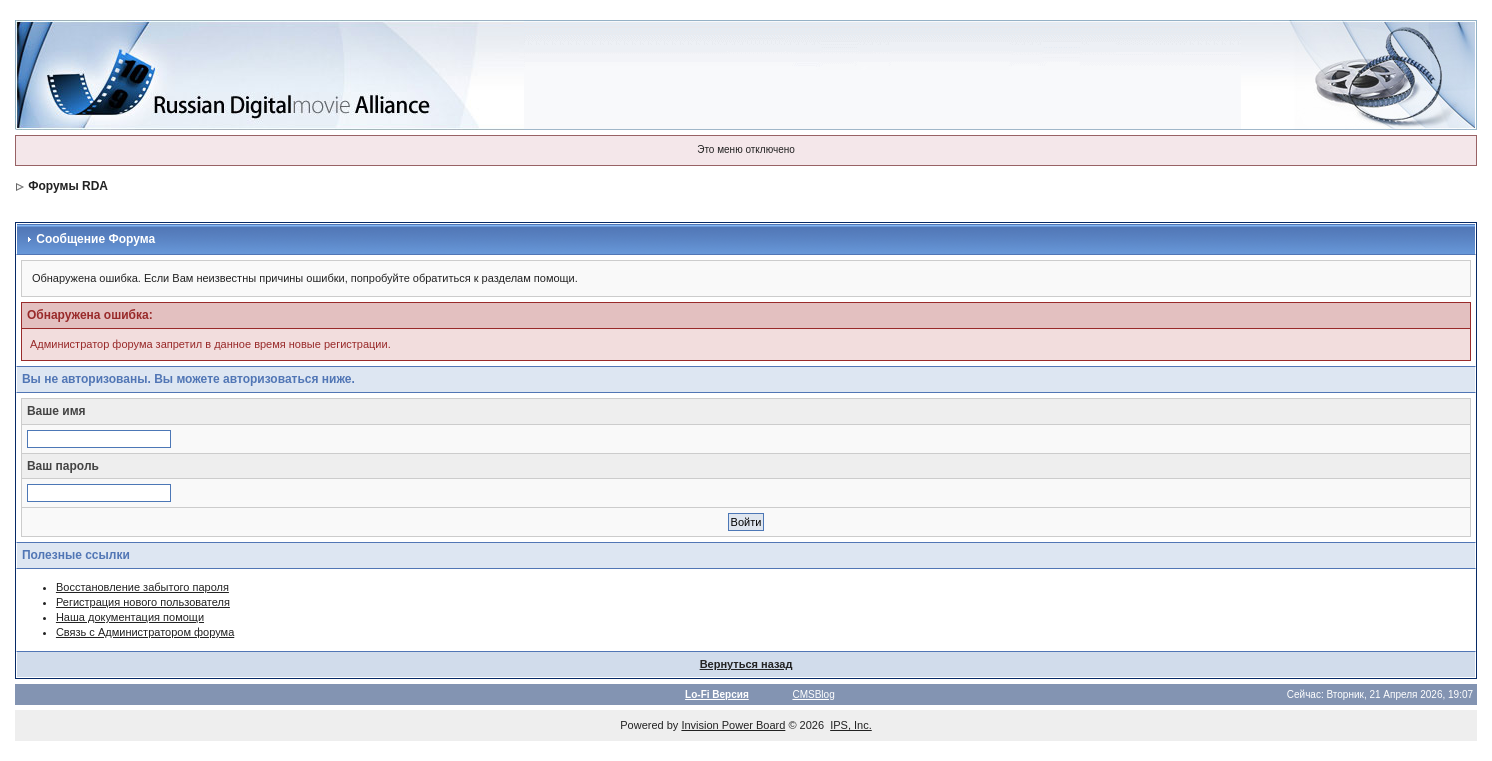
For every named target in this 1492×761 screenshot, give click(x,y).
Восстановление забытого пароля (142, 587)
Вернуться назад (746, 664)
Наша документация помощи (130, 617)
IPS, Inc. (851, 725)
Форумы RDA (68, 186)
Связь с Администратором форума (145, 632)
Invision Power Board (733, 725)
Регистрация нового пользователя (143, 602)
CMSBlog (813, 694)
